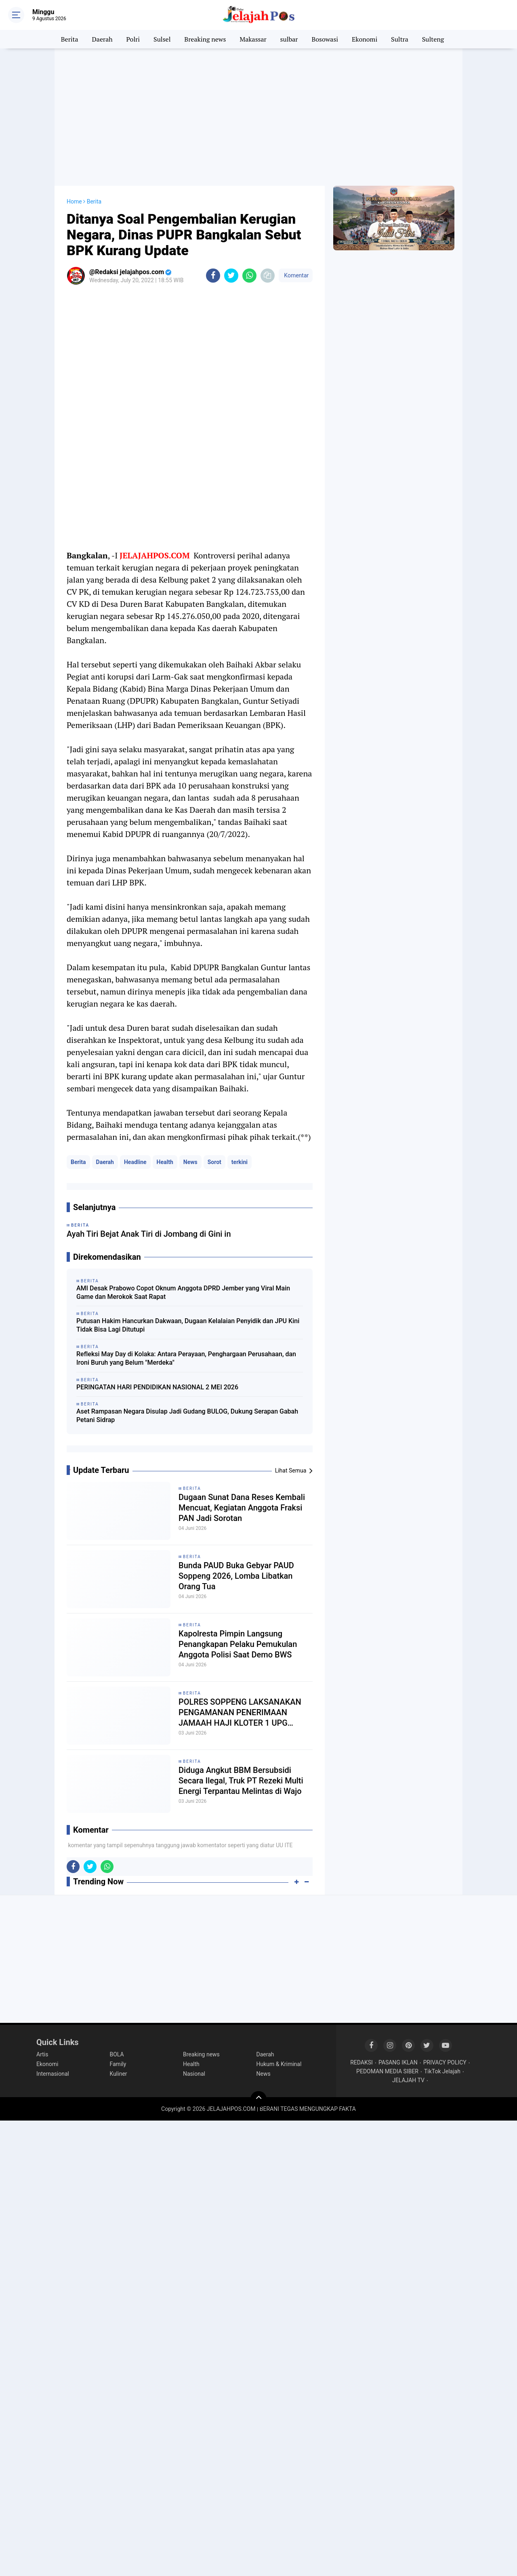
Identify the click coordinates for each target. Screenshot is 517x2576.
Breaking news (205, 39)
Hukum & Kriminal (279, 2064)
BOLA (117, 2054)
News (190, 1162)
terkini (239, 1162)
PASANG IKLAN (398, 2062)
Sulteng (433, 39)
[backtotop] (258, 2099)
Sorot (214, 1162)
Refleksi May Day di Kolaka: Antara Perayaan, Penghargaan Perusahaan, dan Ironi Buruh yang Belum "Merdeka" (186, 1358)
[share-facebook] (213, 276)
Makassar (253, 39)
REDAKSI (361, 2062)
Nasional (194, 2073)
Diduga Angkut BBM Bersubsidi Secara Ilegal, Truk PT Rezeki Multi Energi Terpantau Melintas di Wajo (241, 1780)
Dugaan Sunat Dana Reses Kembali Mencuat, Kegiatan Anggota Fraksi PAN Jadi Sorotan (242, 1507)
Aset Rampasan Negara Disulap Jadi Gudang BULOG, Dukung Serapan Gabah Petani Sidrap (187, 1416)
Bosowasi (324, 39)
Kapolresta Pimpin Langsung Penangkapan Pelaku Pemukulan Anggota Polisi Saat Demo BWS (238, 1644)
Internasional (52, 2073)
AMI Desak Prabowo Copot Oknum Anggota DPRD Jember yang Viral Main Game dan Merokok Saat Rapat (183, 1292)
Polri (133, 39)
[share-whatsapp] (249, 276)
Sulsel (161, 39)
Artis (42, 2054)
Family (118, 2064)
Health (165, 1162)
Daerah (102, 39)
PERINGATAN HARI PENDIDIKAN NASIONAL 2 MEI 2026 (157, 1387)
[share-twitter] (231, 276)
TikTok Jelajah (442, 2071)
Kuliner (118, 2073)
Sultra (399, 39)
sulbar (289, 39)
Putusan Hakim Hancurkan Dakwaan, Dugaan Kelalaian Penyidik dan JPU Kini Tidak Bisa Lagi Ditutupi (187, 1325)
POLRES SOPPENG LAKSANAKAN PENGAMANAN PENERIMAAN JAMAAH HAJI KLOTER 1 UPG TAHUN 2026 (240, 1712)
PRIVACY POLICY (445, 2062)
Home (74, 201)
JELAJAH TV (408, 2080)
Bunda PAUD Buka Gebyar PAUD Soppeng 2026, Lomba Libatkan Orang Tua (236, 1576)
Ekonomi (364, 39)
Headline (135, 1162)
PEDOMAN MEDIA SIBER (387, 2071)
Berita (69, 39)
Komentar (296, 275)
